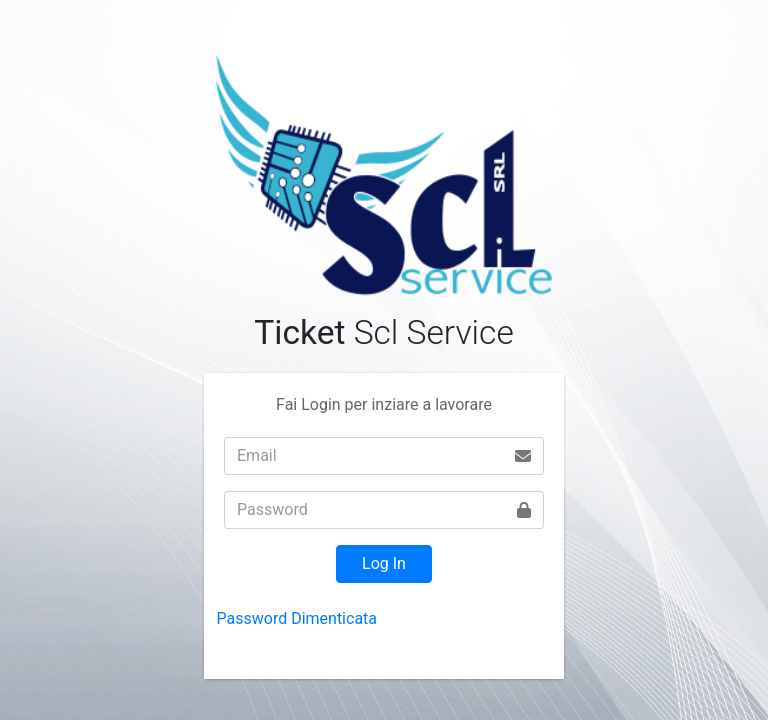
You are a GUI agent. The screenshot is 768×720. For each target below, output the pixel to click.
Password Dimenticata (297, 618)
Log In (384, 563)
